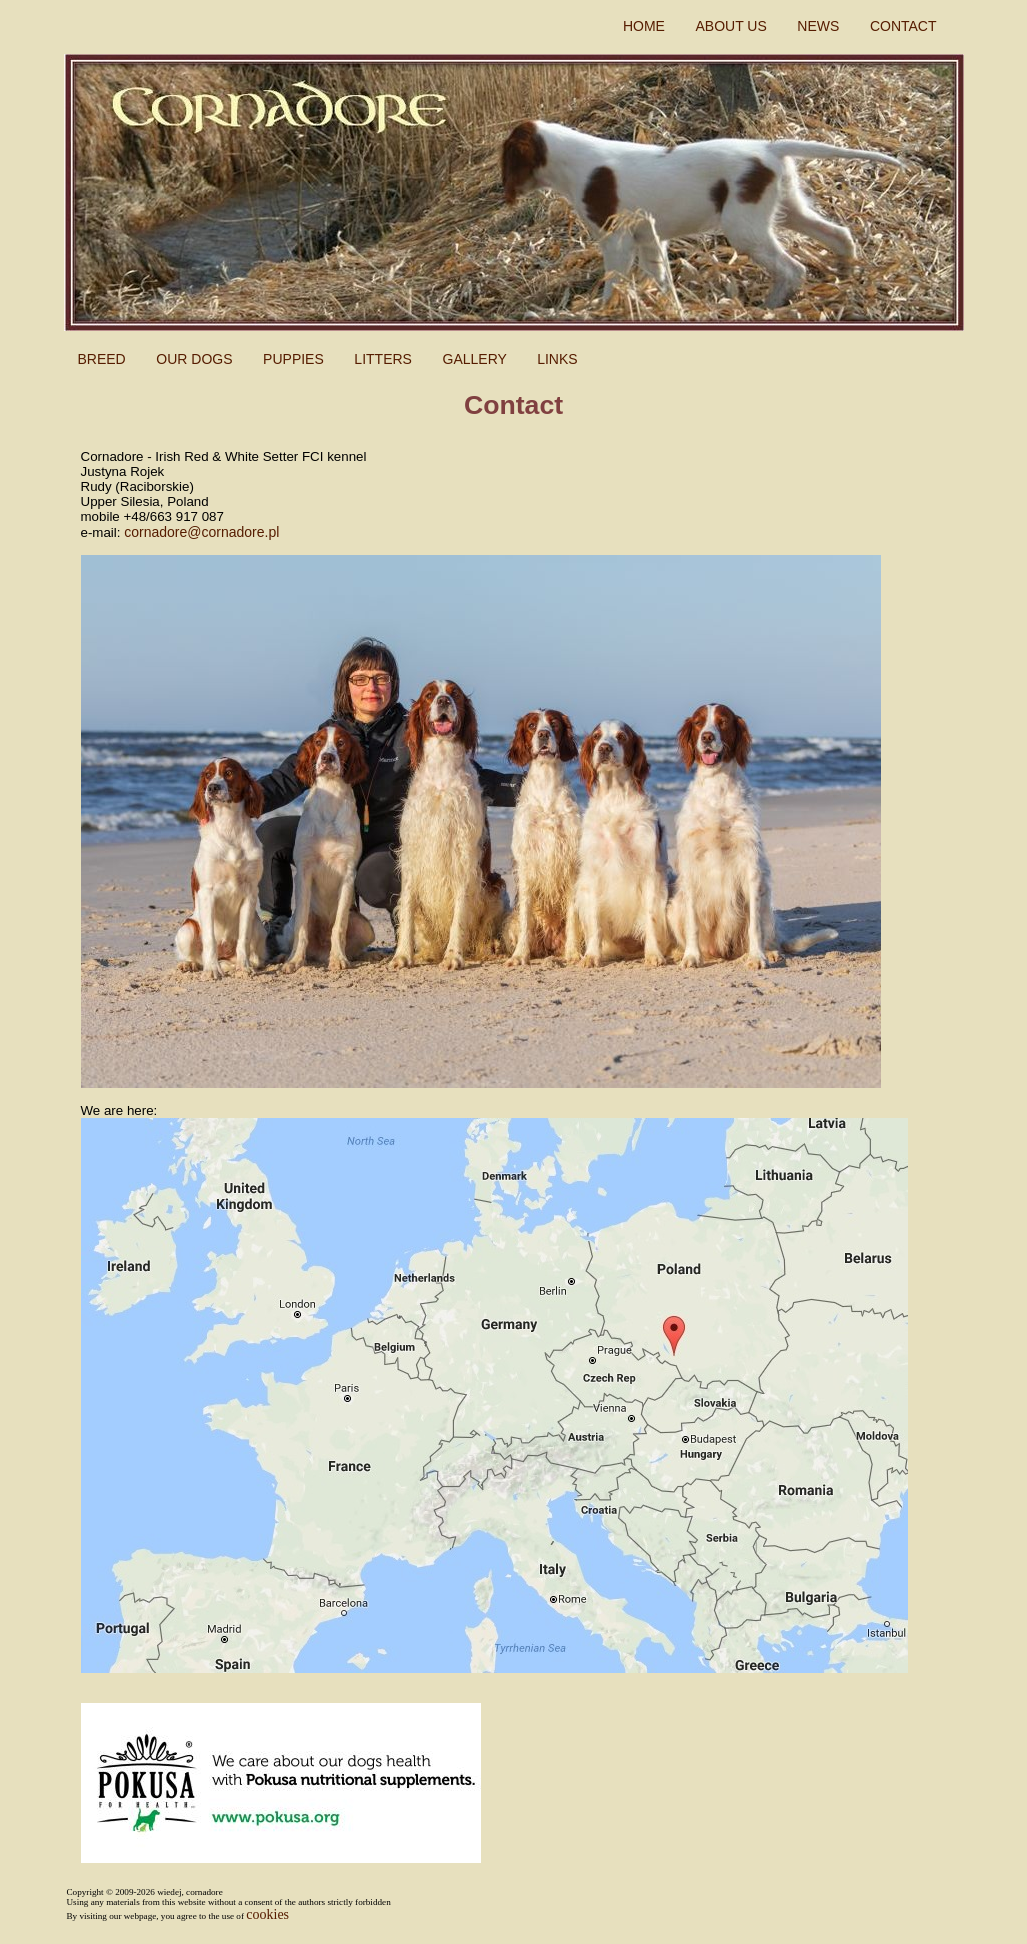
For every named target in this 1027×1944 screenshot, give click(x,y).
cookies (267, 1914)
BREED (104, 359)
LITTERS (384, 359)
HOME (646, 26)
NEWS (820, 26)
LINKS (557, 359)
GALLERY (477, 359)
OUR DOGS (196, 359)
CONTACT (905, 26)
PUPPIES (295, 359)
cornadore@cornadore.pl (201, 532)
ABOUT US (732, 26)
